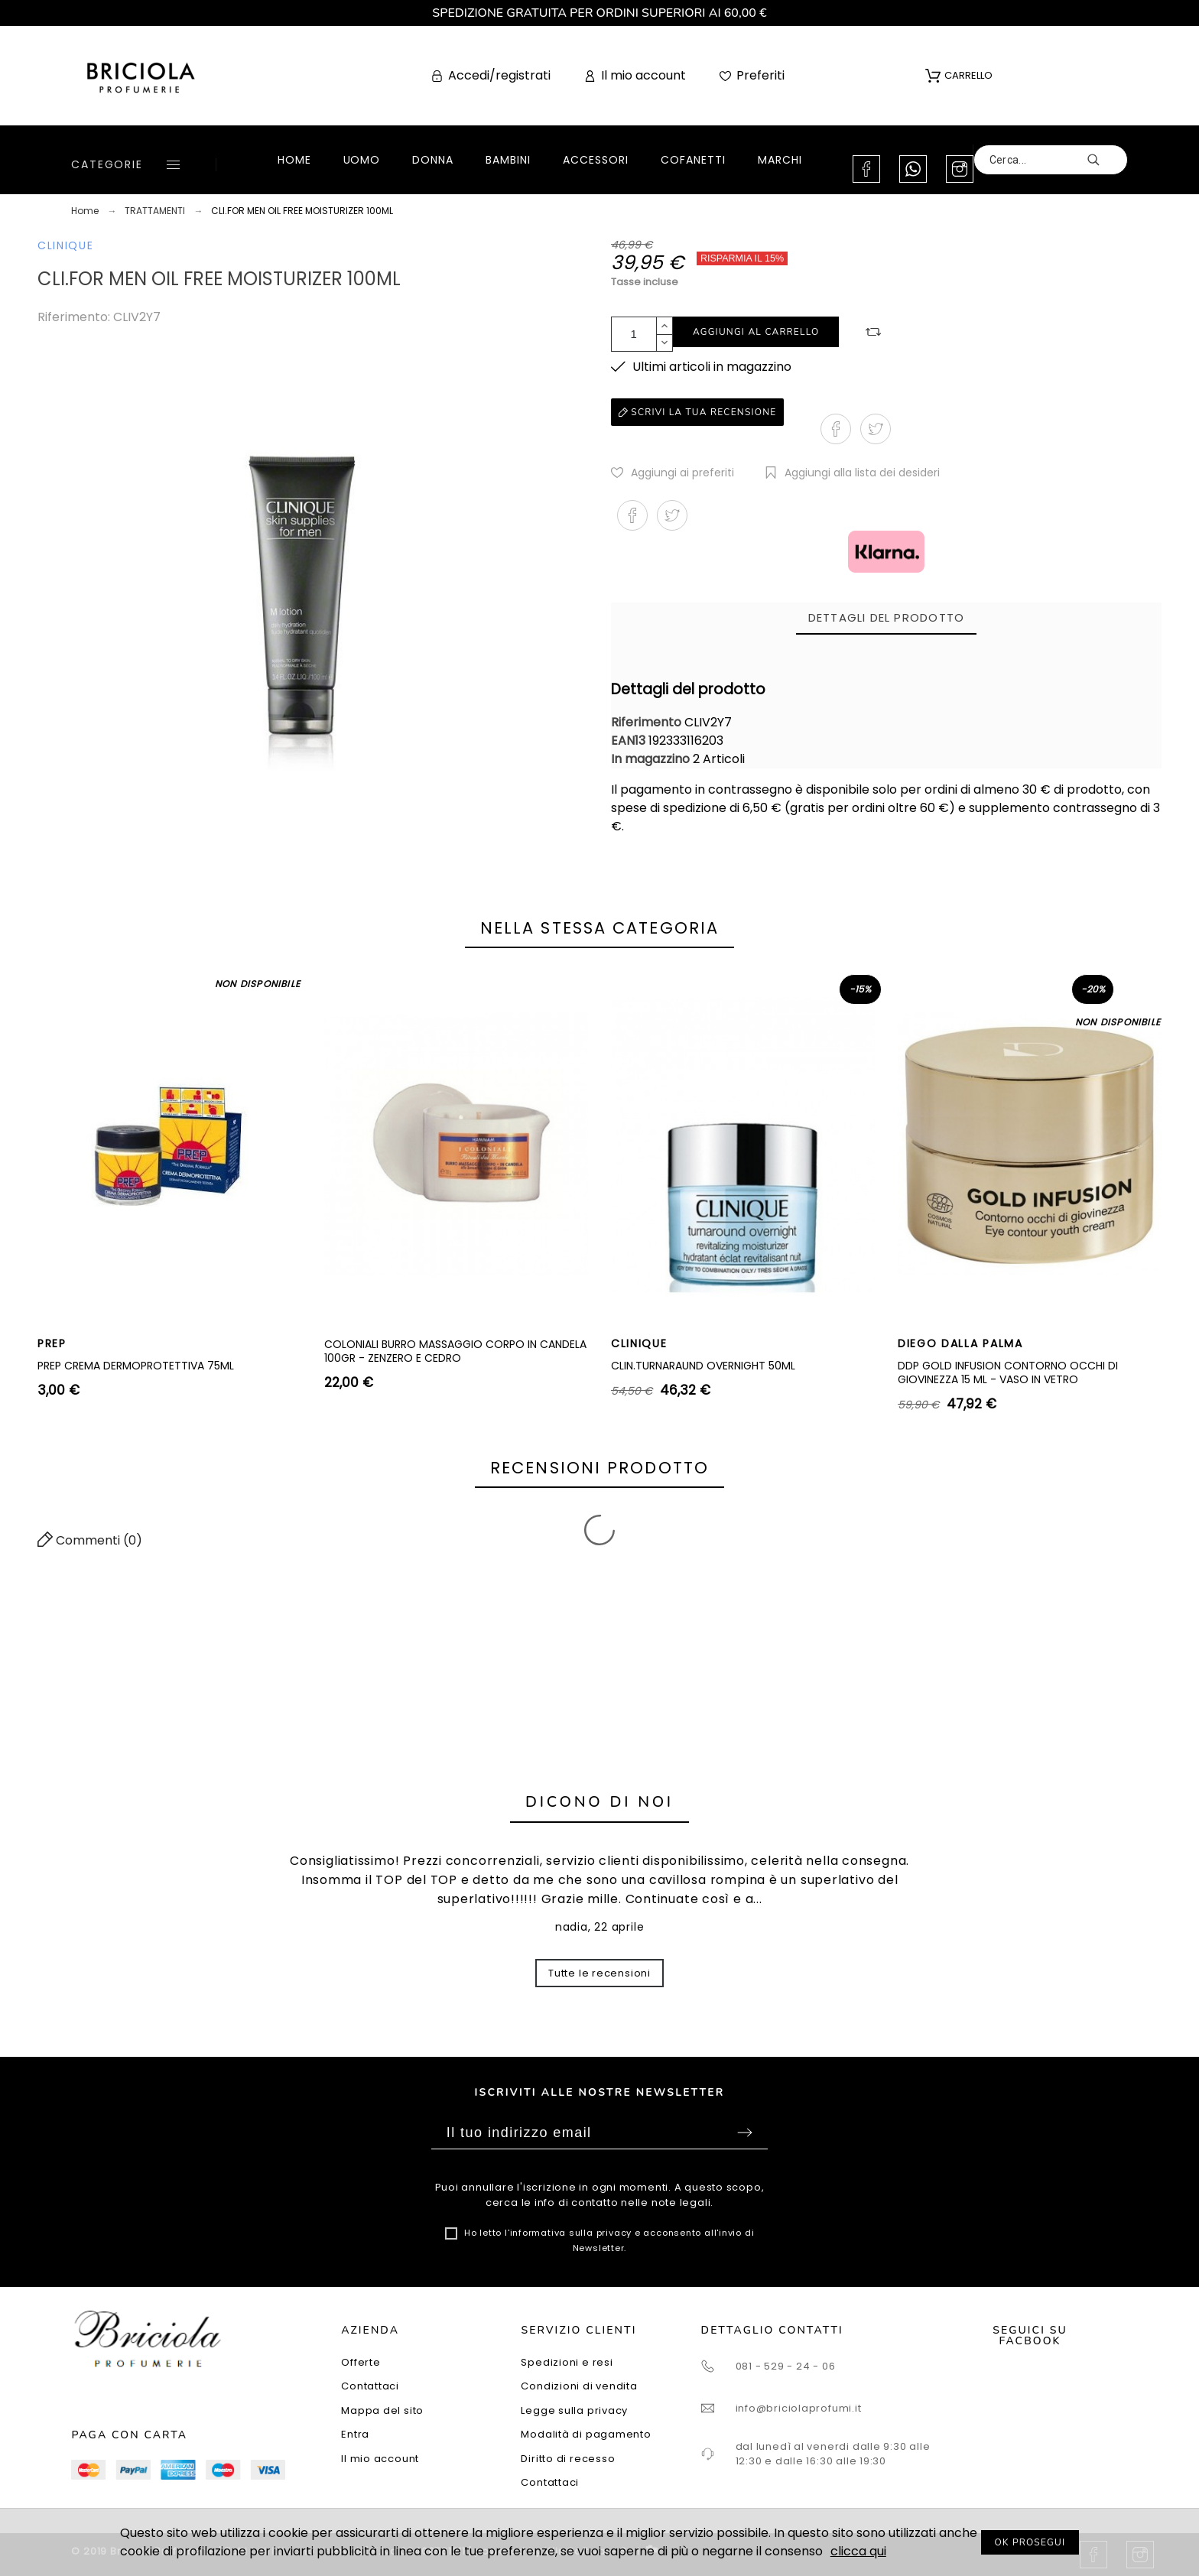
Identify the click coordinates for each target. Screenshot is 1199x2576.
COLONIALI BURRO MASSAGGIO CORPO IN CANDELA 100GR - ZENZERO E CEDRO (455, 1351)
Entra (355, 2434)
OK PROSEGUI (1030, 2542)
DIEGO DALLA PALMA (960, 1343)
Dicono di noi (599, 1802)
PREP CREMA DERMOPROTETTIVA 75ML (135, 1365)
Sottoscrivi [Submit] (744, 2132)
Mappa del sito (382, 2410)
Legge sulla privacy (574, 2410)
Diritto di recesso (568, 2458)
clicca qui (858, 2551)
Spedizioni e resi (566, 2362)
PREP (52, 1343)
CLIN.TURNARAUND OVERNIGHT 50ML (703, 1365)
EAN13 (629, 740)
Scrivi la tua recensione (697, 412)
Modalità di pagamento (586, 2434)
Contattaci (370, 2386)
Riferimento (647, 722)
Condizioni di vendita (579, 2386)
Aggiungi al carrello (756, 332)
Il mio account (380, 2458)
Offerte (360, 2362)
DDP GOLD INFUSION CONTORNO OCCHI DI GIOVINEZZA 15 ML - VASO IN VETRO (1008, 1372)
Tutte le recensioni (599, 1973)
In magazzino (650, 759)
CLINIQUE (65, 245)
